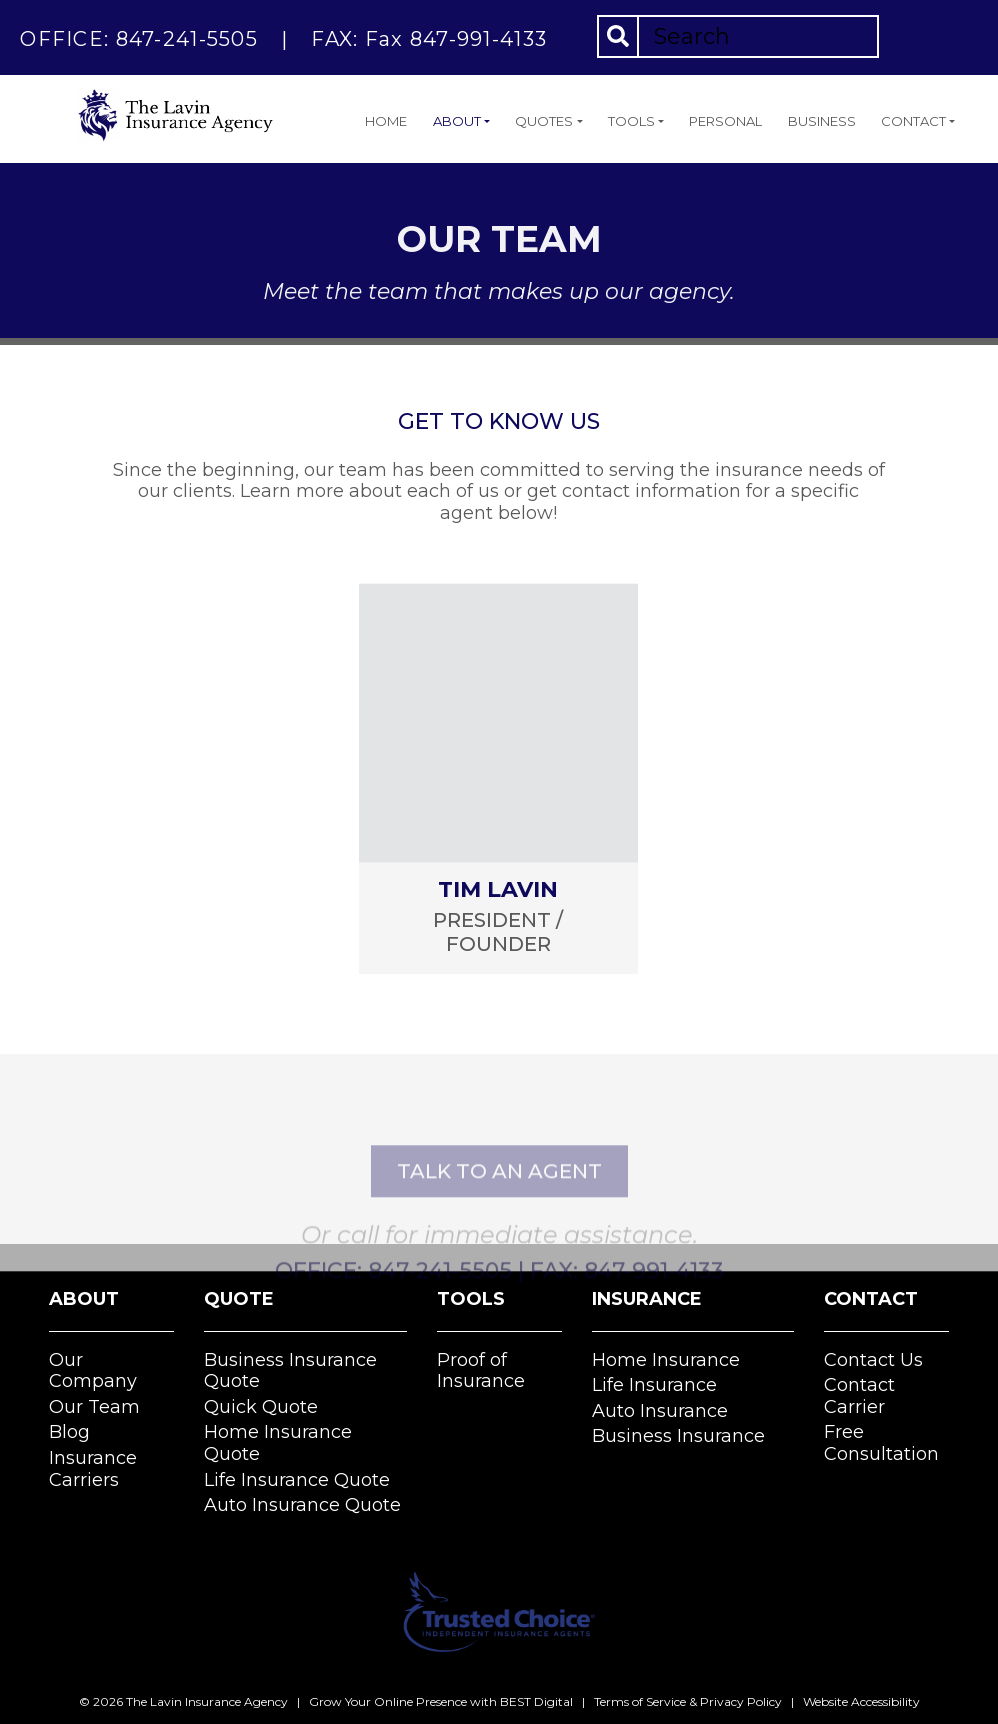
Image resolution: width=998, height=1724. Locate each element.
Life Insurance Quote (297, 1480)
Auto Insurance (660, 1411)
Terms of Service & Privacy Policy (688, 1701)
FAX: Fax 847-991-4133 (429, 39)
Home (386, 121)
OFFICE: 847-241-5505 (139, 39)
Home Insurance (666, 1360)
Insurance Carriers (93, 1469)
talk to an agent (499, 1224)
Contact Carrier (859, 1396)
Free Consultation (881, 1443)
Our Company (93, 1371)
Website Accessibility (861, 1701)
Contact (913, 121)
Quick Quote (261, 1407)
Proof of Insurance (481, 1371)
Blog (69, 1432)
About (457, 121)
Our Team (94, 1407)
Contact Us (873, 1360)
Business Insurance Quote (290, 1371)
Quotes (544, 121)
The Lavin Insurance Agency (207, 1701)
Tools (631, 121)
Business (822, 121)
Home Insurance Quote (278, 1443)
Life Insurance (654, 1385)
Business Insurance (678, 1436)
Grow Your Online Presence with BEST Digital (441, 1701)
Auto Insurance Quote (302, 1505)
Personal (725, 121)
